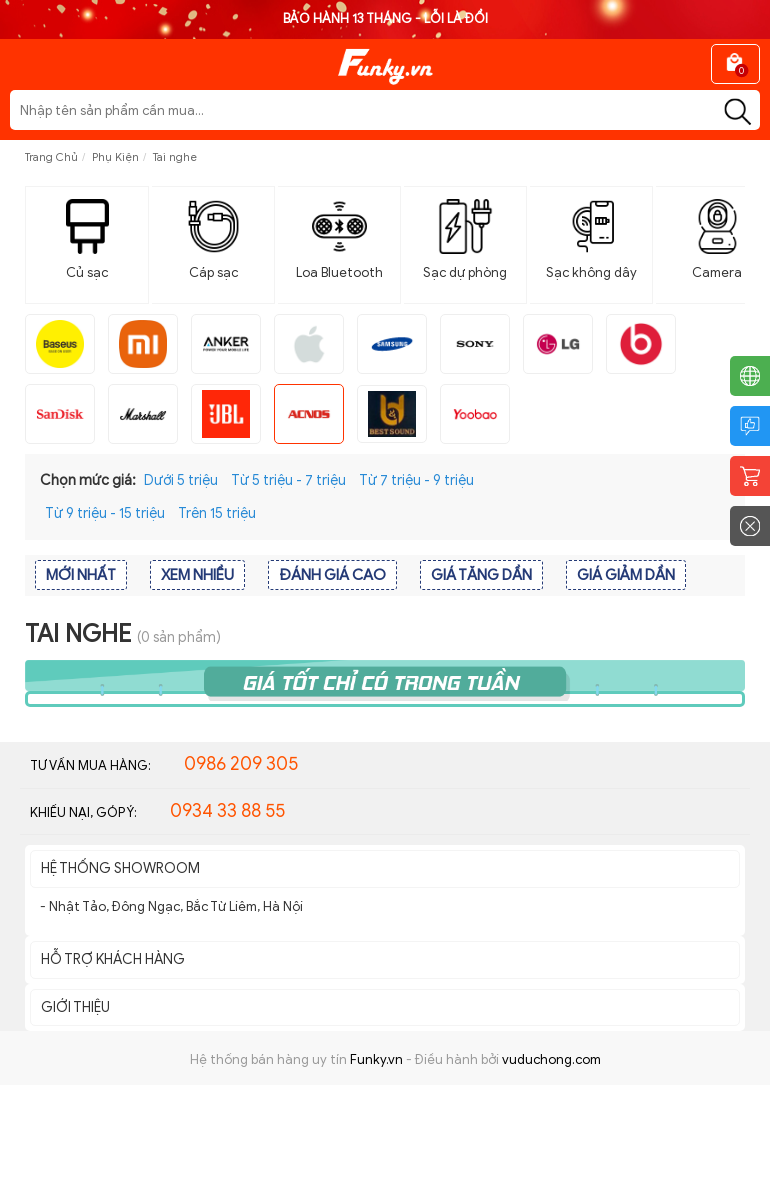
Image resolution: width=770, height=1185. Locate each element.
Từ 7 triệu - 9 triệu (416, 480)
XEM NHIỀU (197, 575)
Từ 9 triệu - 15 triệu (105, 513)
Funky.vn (376, 1059)
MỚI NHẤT (81, 575)
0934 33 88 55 (227, 811)
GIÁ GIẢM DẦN (626, 575)
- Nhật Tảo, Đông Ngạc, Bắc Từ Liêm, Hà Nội (171, 906)
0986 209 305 (241, 764)
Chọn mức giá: (88, 480)
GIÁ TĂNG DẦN (481, 575)
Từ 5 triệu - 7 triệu (288, 480)
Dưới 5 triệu (181, 480)
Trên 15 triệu (217, 513)
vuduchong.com (551, 1059)
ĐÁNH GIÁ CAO (332, 575)
